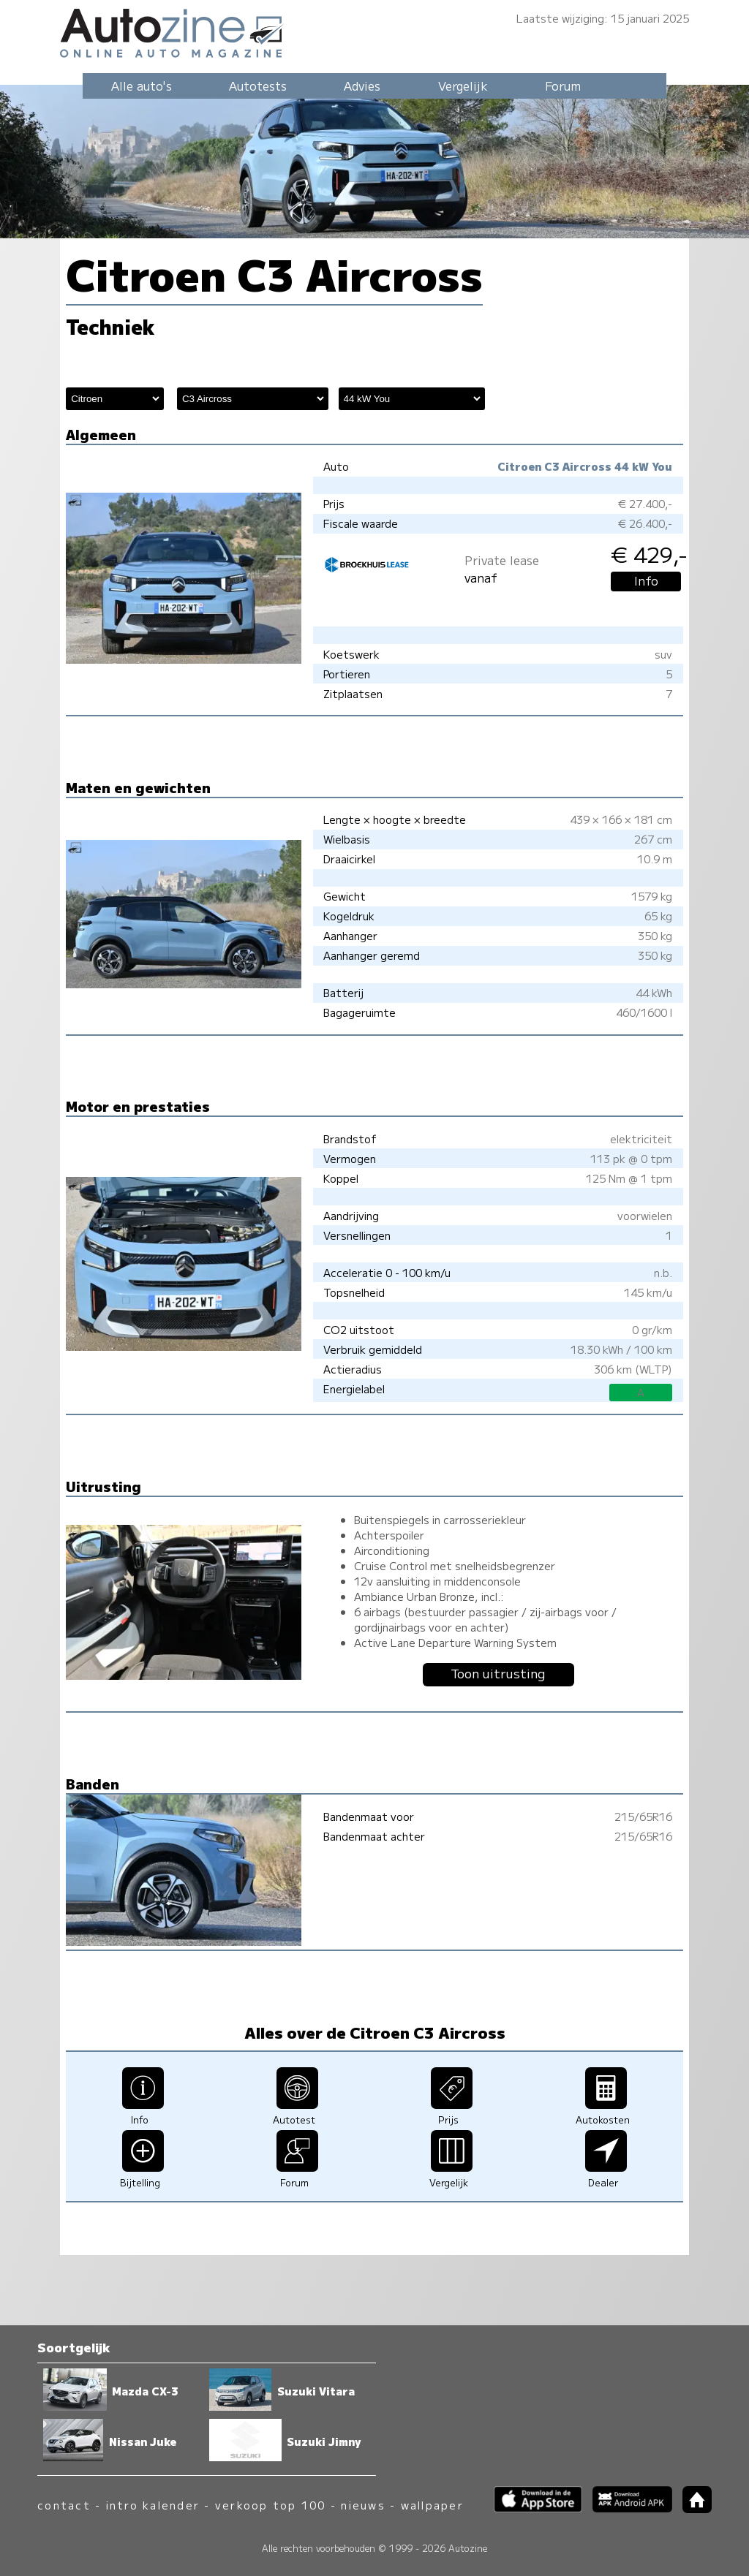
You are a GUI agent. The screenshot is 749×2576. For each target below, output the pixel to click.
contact (64, 2504)
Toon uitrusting (498, 1673)
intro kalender (153, 2504)
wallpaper (432, 2504)
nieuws (363, 2504)
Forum (563, 85)
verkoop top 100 (270, 2504)
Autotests (258, 85)
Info (646, 580)
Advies (362, 85)
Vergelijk (463, 85)
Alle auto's (141, 85)
